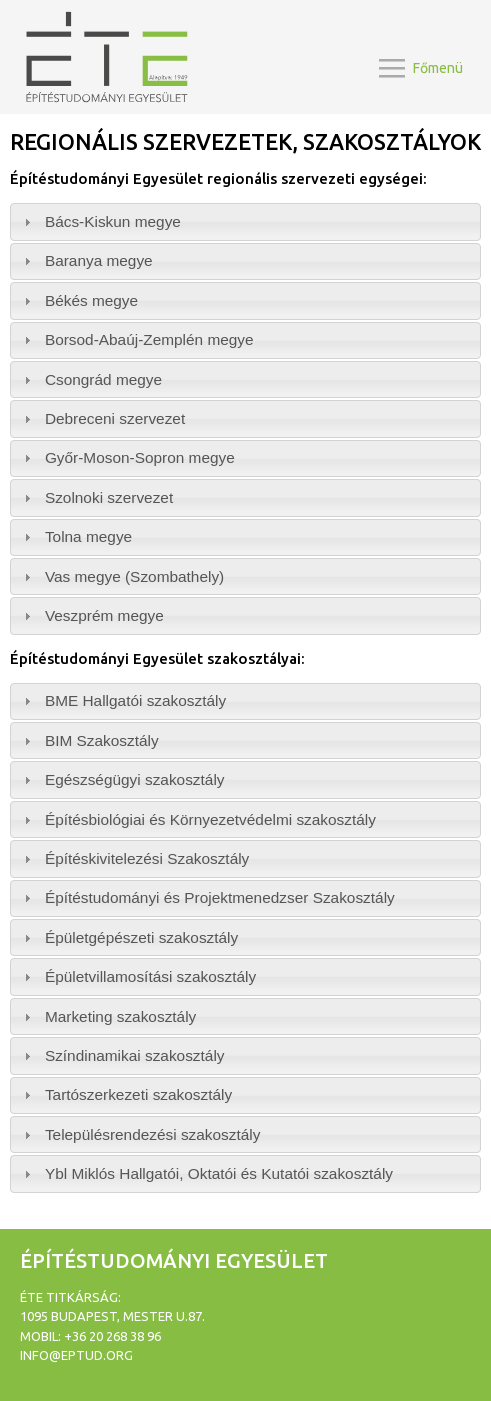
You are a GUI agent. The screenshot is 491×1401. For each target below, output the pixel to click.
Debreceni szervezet (115, 418)
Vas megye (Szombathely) (134, 576)
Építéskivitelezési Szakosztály (147, 858)
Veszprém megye (104, 615)
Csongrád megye (103, 379)
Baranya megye (99, 260)
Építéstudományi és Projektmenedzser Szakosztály (220, 897)
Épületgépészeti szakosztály (141, 937)
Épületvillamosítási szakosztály (150, 976)
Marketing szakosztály (120, 1016)
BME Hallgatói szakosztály (135, 700)
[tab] (245, 221)
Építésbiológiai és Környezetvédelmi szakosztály (210, 819)
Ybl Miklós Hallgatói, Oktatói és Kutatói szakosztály (219, 1173)
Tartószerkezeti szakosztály (138, 1094)
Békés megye (91, 300)
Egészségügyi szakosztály (135, 779)
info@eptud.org (76, 1355)
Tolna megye (88, 536)
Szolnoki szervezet (109, 497)
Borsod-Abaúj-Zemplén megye (149, 339)
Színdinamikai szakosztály (135, 1055)
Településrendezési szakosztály (153, 1134)
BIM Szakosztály (102, 740)
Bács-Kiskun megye (113, 221)
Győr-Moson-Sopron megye (140, 457)
